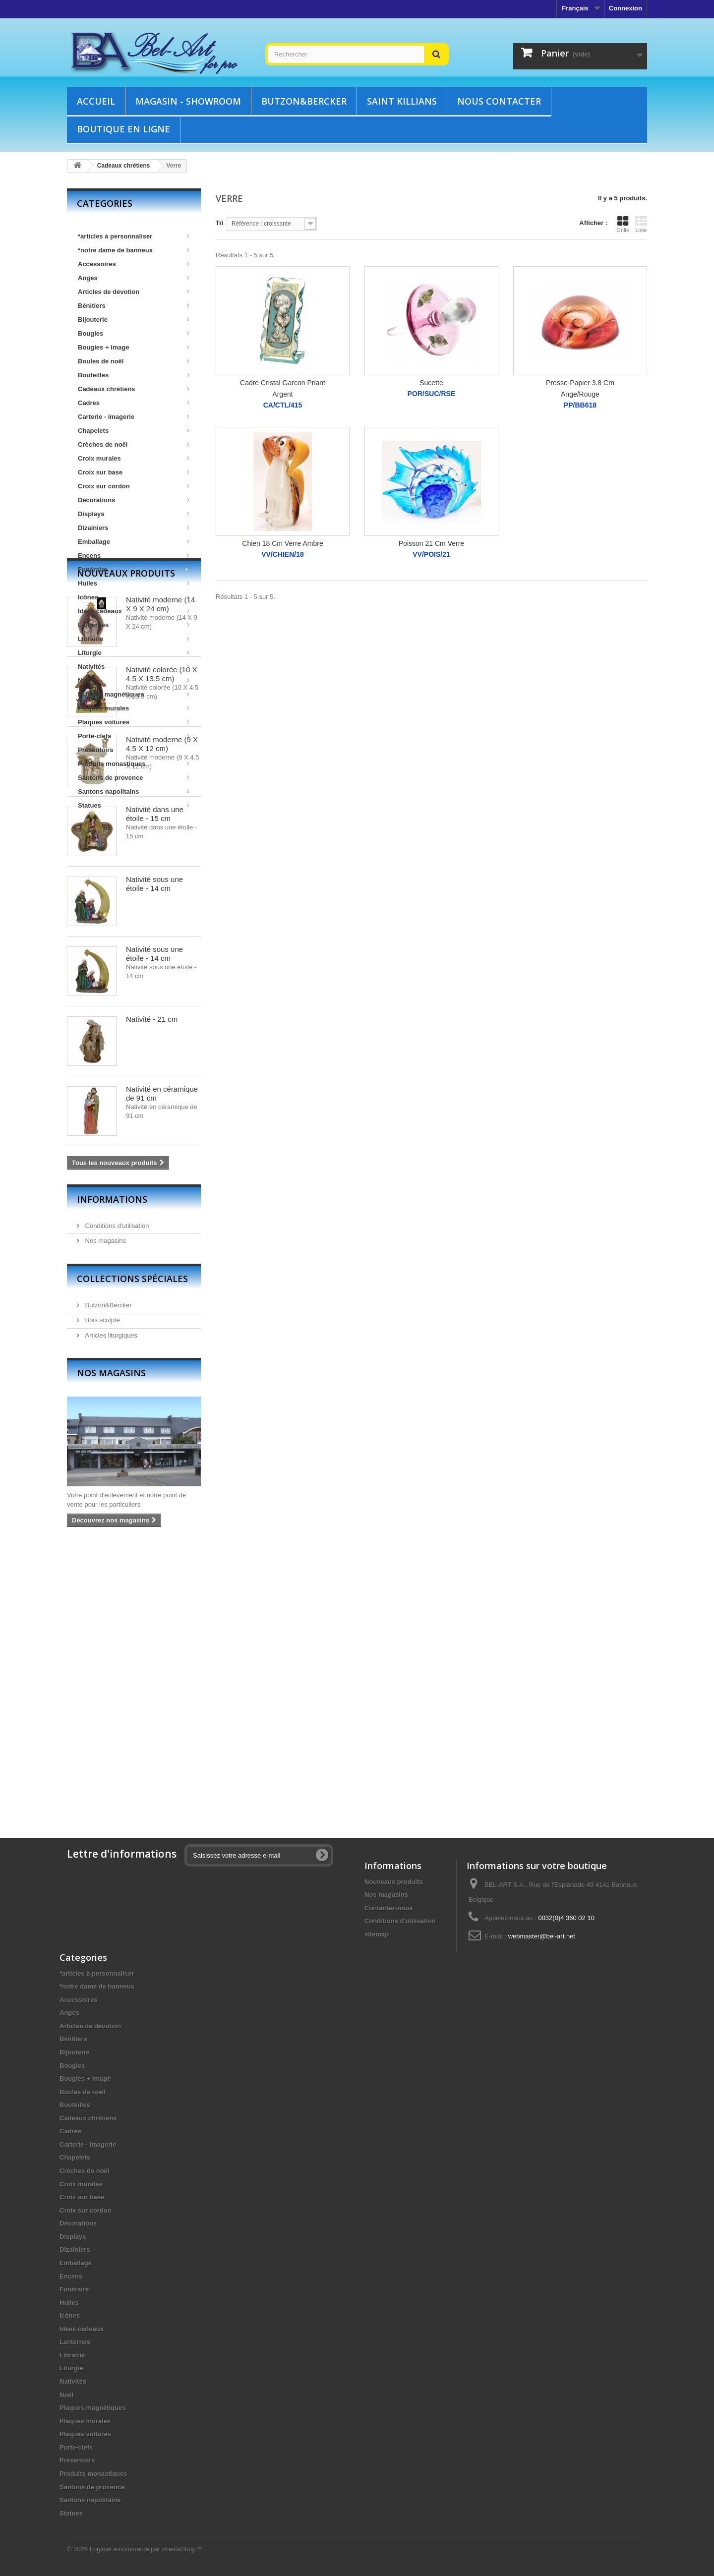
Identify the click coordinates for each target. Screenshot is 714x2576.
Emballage (133, 541)
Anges (133, 278)
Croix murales (133, 458)
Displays (133, 514)
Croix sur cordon (133, 486)
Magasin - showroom (188, 101)
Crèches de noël (133, 444)
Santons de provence (133, 777)
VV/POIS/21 (431, 554)
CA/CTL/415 (282, 405)
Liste (641, 224)
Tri (220, 223)
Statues (133, 805)
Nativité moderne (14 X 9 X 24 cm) (160, 873)
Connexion (625, 8)
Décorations (133, 500)
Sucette (431, 383)
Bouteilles (133, 375)
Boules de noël (133, 361)
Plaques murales (133, 708)
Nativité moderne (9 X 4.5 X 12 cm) (162, 1013)
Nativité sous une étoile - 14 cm (154, 1153)
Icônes (133, 597)
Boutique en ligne (123, 129)
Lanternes (133, 625)
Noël (133, 680)
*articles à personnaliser (133, 236)
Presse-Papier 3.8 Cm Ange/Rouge (580, 388)
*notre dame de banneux (133, 250)
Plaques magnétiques (133, 694)
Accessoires (133, 264)
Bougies (133, 333)
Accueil (96, 101)
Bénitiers (133, 305)
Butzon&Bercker (304, 101)
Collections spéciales (132, 1548)
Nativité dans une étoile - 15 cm (154, 1083)
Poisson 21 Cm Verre (431, 543)
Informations (112, 1468)
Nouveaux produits (126, 842)
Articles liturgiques (110, 1604)
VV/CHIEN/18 (282, 554)
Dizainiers (133, 527)
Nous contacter (499, 101)
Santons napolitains (133, 791)
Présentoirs (96, 750)
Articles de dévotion (133, 291)
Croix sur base (133, 472)
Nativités (133, 666)
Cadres (133, 403)
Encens (133, 555)
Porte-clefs (133, 736)
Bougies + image (133, 347)
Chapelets (133, 430)
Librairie (133, 639)
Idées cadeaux (133, 611)
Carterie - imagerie (133, 416)
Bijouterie (133, 319)
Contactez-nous (388, 1908)
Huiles (133, 583)
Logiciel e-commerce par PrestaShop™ (146, 2549)
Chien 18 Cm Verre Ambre (282, 543)
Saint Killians (402, 101)
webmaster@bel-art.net (541, 1936)
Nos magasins (104, 1510)
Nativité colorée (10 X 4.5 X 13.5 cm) (161, 943)
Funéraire (133, 569)
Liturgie (133, 652)
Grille (622, 224)
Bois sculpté (101, 1589)
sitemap (376, 1934)
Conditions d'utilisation (116, 1495)
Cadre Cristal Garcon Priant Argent (282, 388)
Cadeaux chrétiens (133, 389)
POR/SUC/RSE (431, 394)
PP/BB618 (580, 405)
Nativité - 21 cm (152, 1288)
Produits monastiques (133, 763)
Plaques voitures (133, 722)
